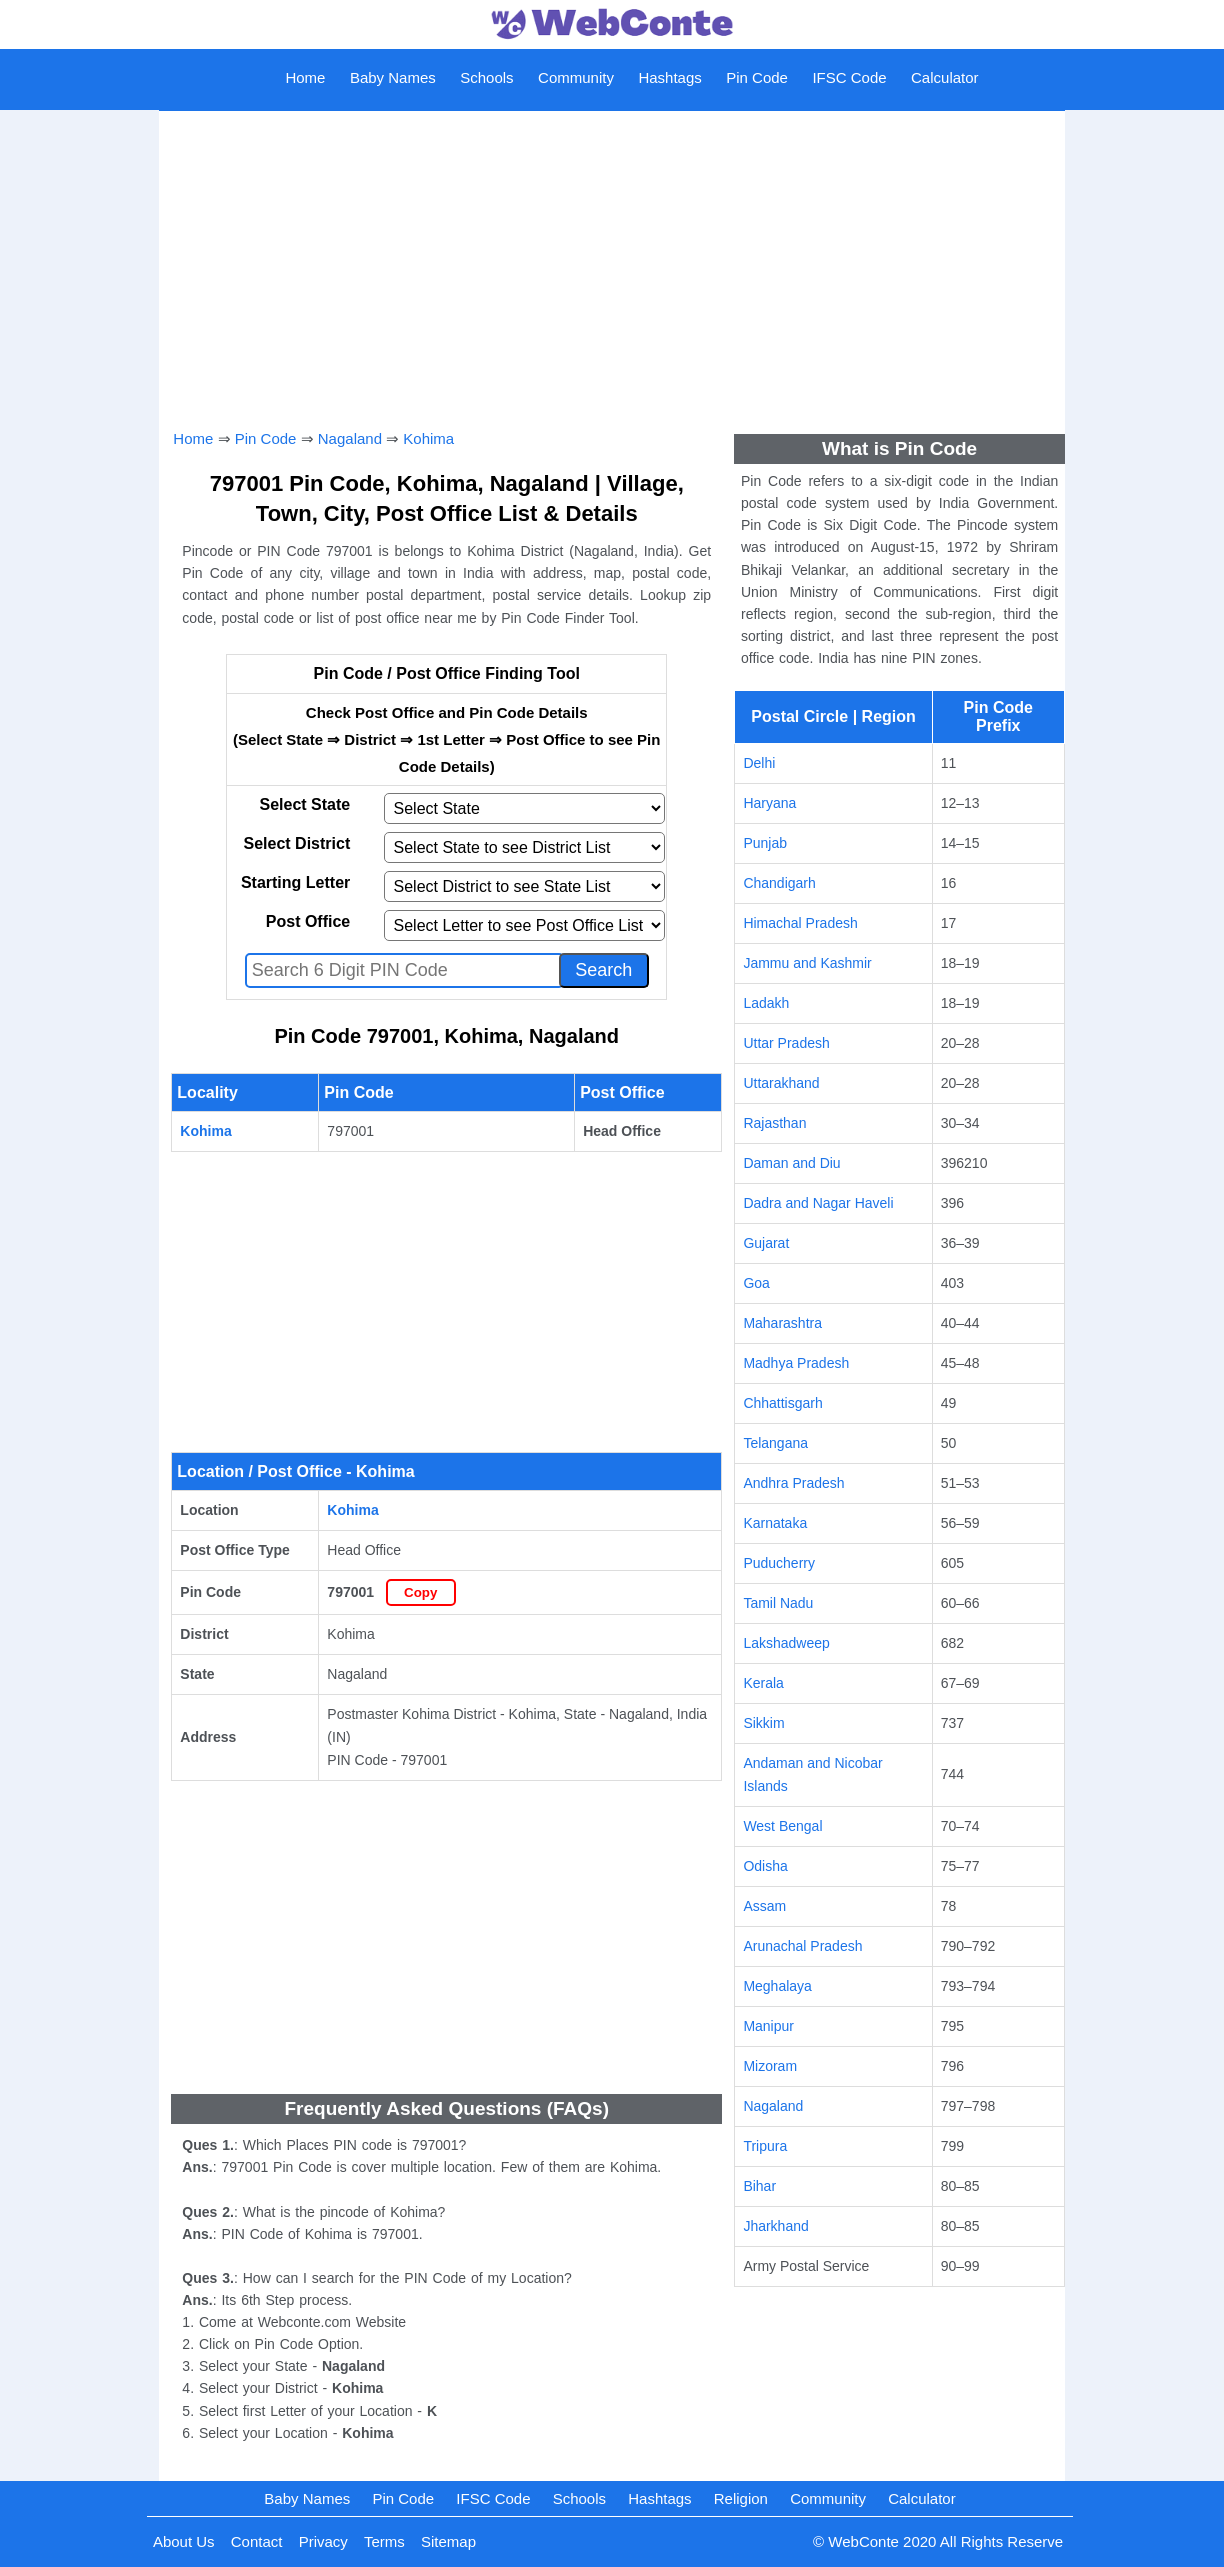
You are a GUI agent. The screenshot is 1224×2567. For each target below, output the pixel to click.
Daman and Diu (791, 1163)
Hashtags (669, 77)
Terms (384, 2541)
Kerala (763, 1683)
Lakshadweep (786, 1643)
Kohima (428, 438)
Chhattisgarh (782, 1403)
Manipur (768, 2026)
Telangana (775, 1443)
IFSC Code (849, 77)
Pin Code (757, 77)
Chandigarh (779, 883)
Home (305, 77)
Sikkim (763, 1723)
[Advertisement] (611, 263)
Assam (764, 1906)
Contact (257, 2541)
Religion (741, 2498)
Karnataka (775, 1523)
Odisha (765, 1866)
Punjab (765, 843)
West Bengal (782, 1826)
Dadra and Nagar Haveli (818, 1203)
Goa (756, 1283)
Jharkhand (775, 2226)
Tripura (765, 2146)
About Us (184, 2541)
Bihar (759, 2186)
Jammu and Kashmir (807, 963)
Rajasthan (774, 1123)
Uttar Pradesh (786, 1043)
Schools (486, 77)
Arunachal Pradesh (802, 1946)
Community (576, 77)
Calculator (945, 77)
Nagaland (350, 438)
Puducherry (779, 1563)
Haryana (769, 803)
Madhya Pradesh (796, 1363)
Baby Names (393, 77)
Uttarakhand (781, 1083)
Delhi (759, 763)
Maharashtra (782, 1323)
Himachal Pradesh (800, 923)
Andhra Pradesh (793, 1483)
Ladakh (766, 1003)
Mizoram (770, 2066)
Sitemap (448, 2541)
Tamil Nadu (778, 1603)
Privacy (323, 2541)
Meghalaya (777, 1986)
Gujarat (766, 1243)
